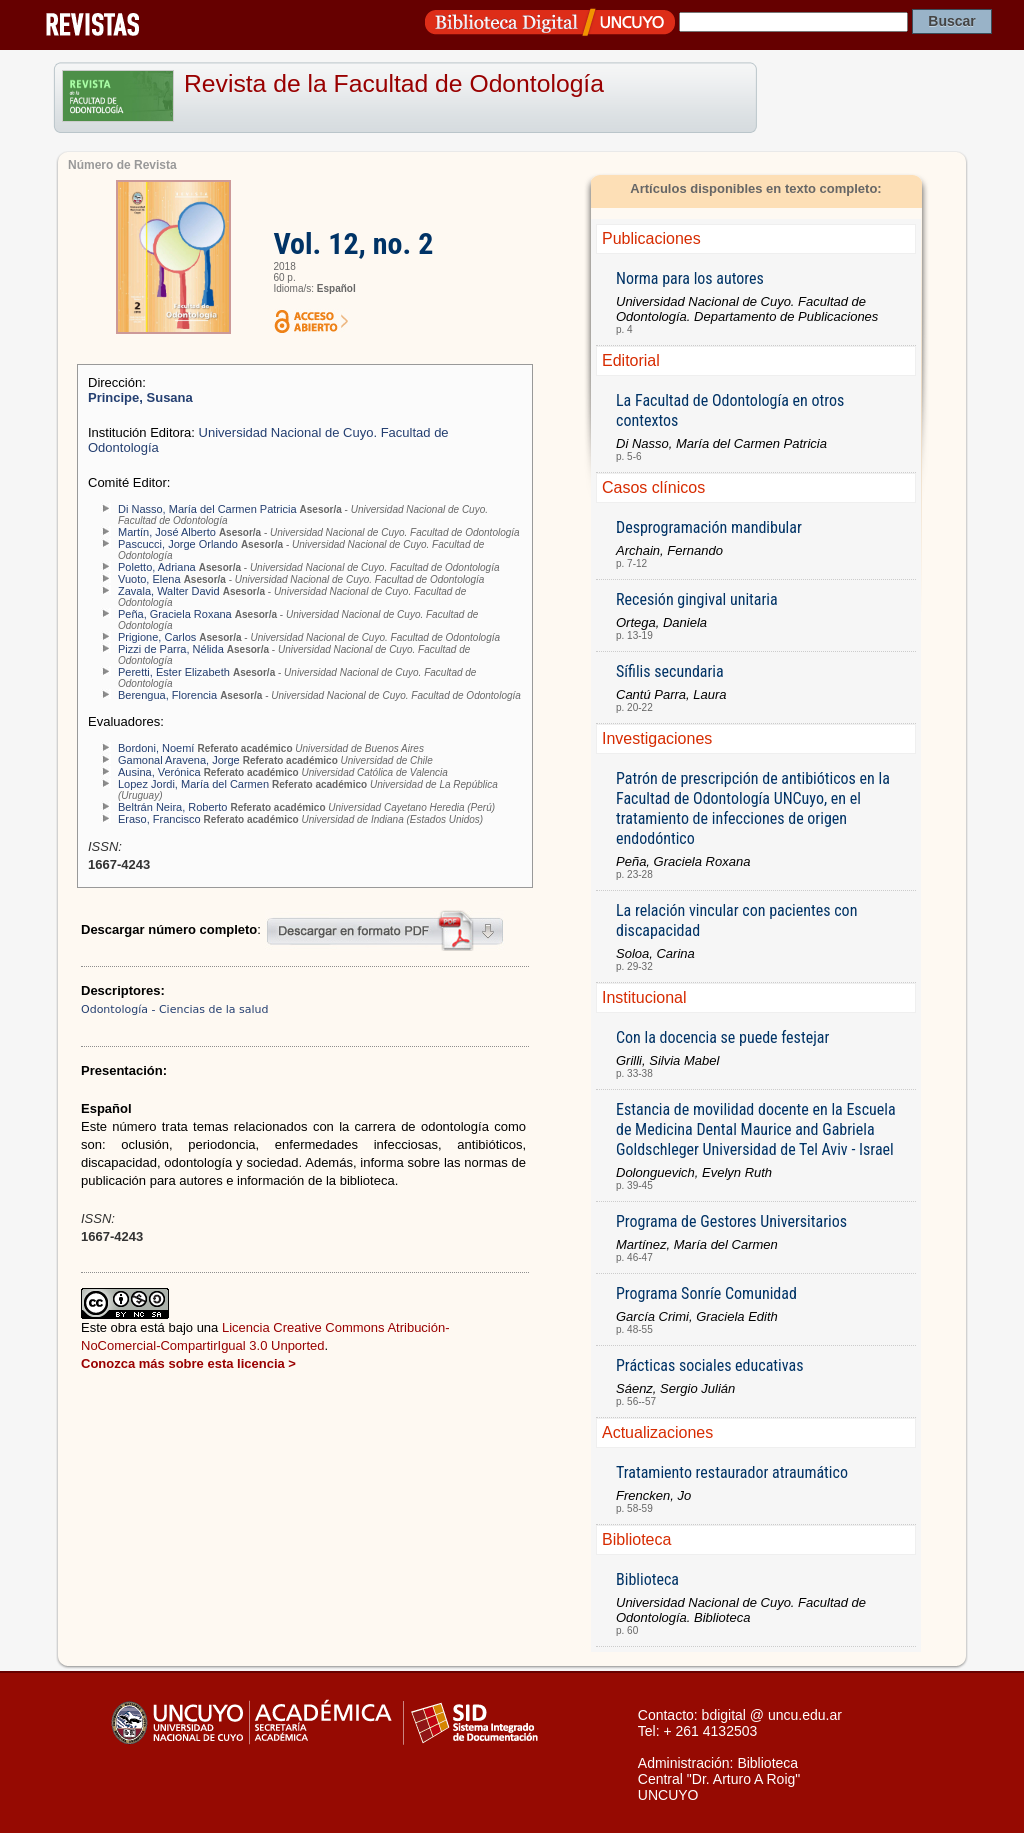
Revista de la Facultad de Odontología (394, 83)
